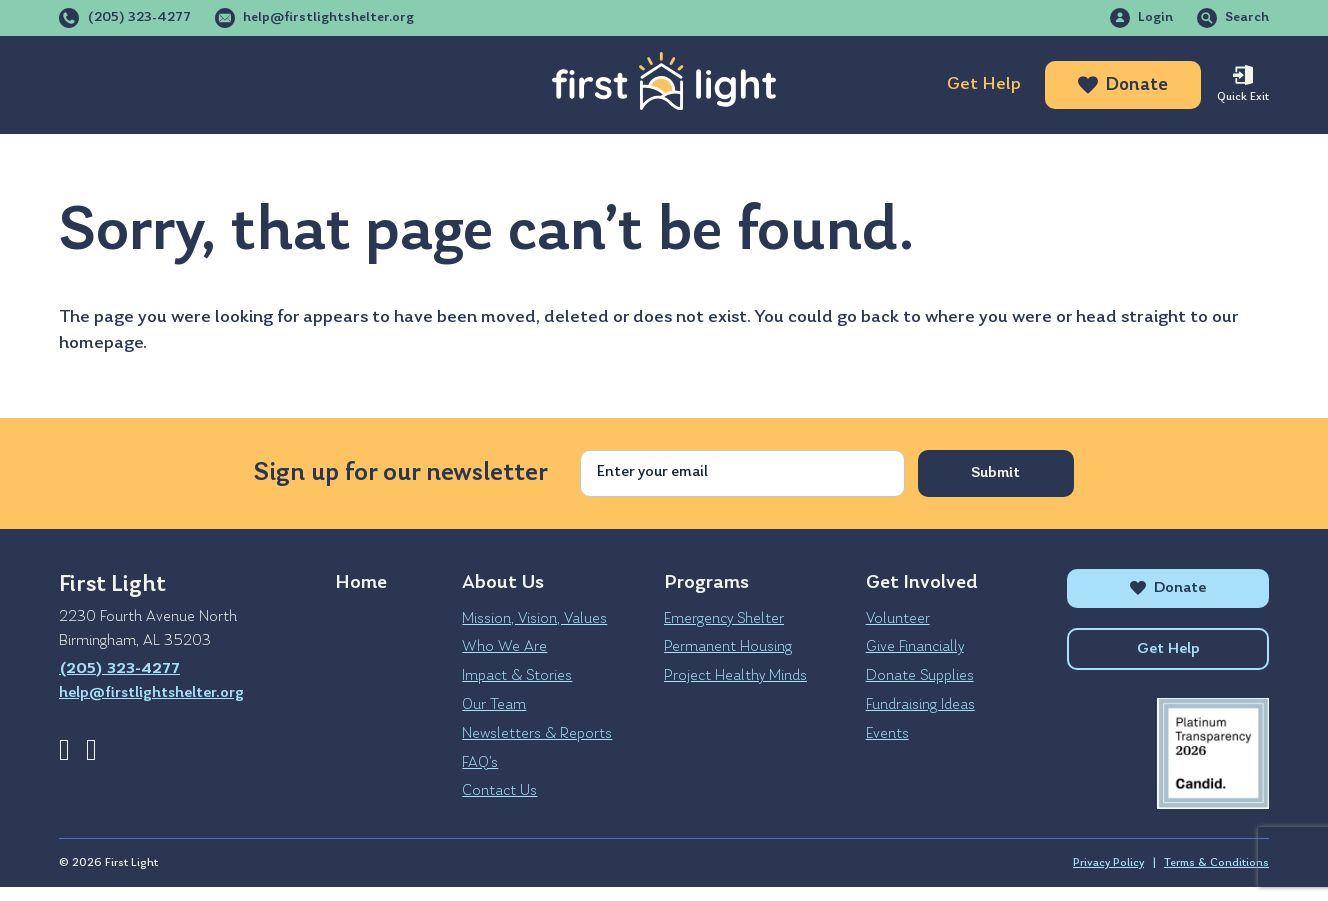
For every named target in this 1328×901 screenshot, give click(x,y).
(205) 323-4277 (139, 18)
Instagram (91, 750)
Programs (246, 85)
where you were (988, 317)
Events (887, 734)
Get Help (984, 84)
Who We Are (504, 647)
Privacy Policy (1108, 877)
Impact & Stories (517, 676)
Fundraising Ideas (920, 705)
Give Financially (915, 647)
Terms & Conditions (1216, 877)
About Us (101, 85)
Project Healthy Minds (735, 676)
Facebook (64, 750)
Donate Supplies (920, 676)
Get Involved (406, 85)
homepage (101, 343)
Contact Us (499, 791)
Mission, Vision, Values (534, 619)
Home (361, 583)
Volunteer (898, 619)
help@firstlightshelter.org (328, 18)
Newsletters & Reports (537, 734)
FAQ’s (480, 763)
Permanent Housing (728, 647)
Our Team (494, 705)
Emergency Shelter (724, 619)
